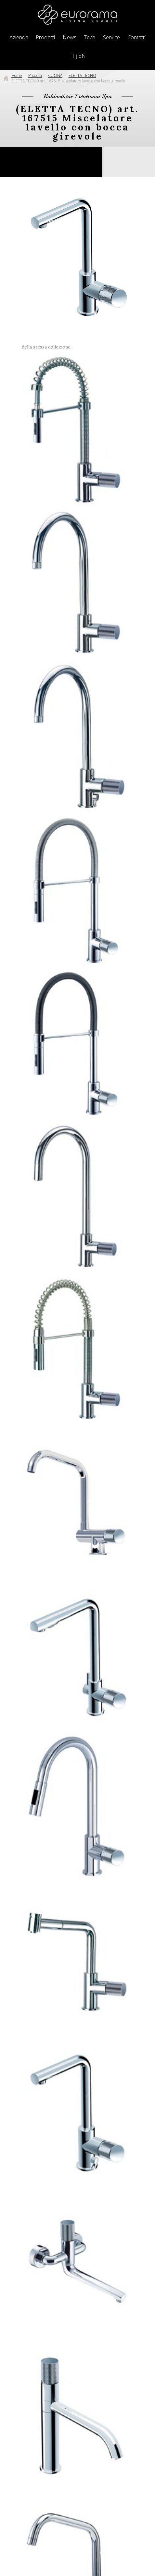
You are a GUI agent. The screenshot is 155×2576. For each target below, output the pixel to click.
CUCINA (55, 75)
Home (16, 75)
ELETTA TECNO (82, 75)
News (69, 37)
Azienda (18, 37)
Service (111, 37)
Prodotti (45, 37)
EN (82, 55)
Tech (89, 37)
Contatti (136, 37)
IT (72, 55)
